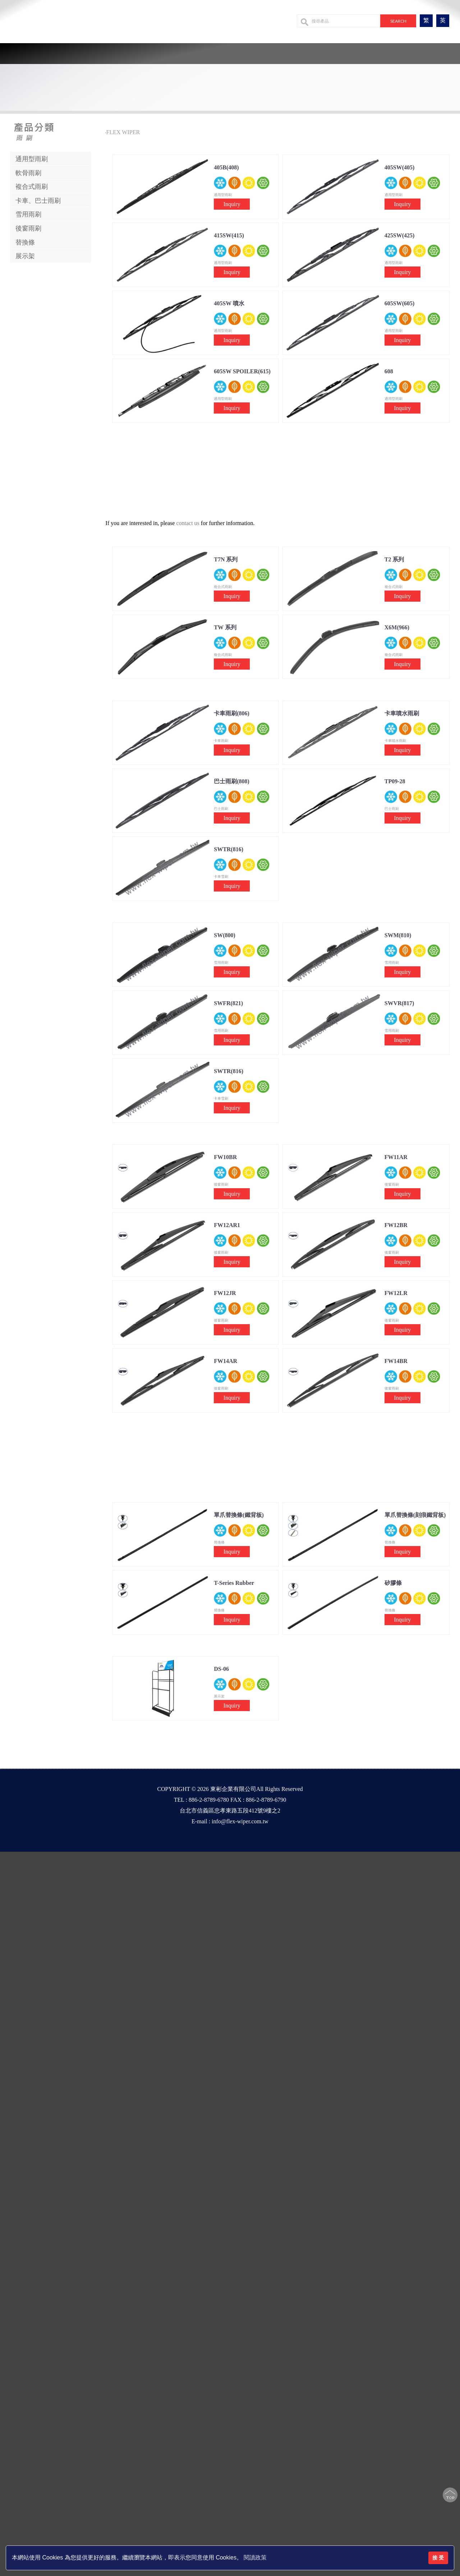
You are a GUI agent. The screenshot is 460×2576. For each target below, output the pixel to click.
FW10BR (225, 1157)
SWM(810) (398, 935)
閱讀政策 (255, 2557)
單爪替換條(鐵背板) (239, 1515)
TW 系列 (225, 627)
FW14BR (396, 1361)
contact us (187, 523)
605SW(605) (400, 303)
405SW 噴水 (229, 303)
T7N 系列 (226, 559)
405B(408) (226, 167)
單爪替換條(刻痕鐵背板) (415, 1515)
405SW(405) (400, 167)
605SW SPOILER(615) (242, 371)
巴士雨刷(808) (231, 781)
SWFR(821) (228, 1003)
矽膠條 (393, 1583)
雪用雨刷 (28, 214)
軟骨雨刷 (28, 173)
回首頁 (147, 53)
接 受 (438, 2558)
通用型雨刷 (31, 159)
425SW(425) (400, 235)
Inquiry (232, 204)
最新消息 (253, 53)
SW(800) (224, 935)
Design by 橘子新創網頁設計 (87, 1837)
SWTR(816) (228, 849)
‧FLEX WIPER (122, 132)
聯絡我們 (309, 53)
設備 (282, 53)
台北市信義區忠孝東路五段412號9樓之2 (230, 1810)
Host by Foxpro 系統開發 (143, 1837)
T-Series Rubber (234, 1583)
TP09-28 (395, 781)
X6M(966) (397, 627)
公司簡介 (178, 53)
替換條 (25, 242)
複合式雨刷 (31, 186)
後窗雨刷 (28, 228)
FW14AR (225, 1361)
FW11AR (396, 1157)
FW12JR (225, 1293)
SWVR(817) (399, 1003)
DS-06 (221, 1669)
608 (389, 371)
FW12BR (396, 1225)
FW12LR (396, 1293)
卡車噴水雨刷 (402, 713)
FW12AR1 (227, 1225)
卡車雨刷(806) (231, 713)
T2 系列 (394, 559)
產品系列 (213, 54)
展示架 (25, 256)
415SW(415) (229, 235)
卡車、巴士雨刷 (38, 200)
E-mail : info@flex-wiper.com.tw (230, 1821)
